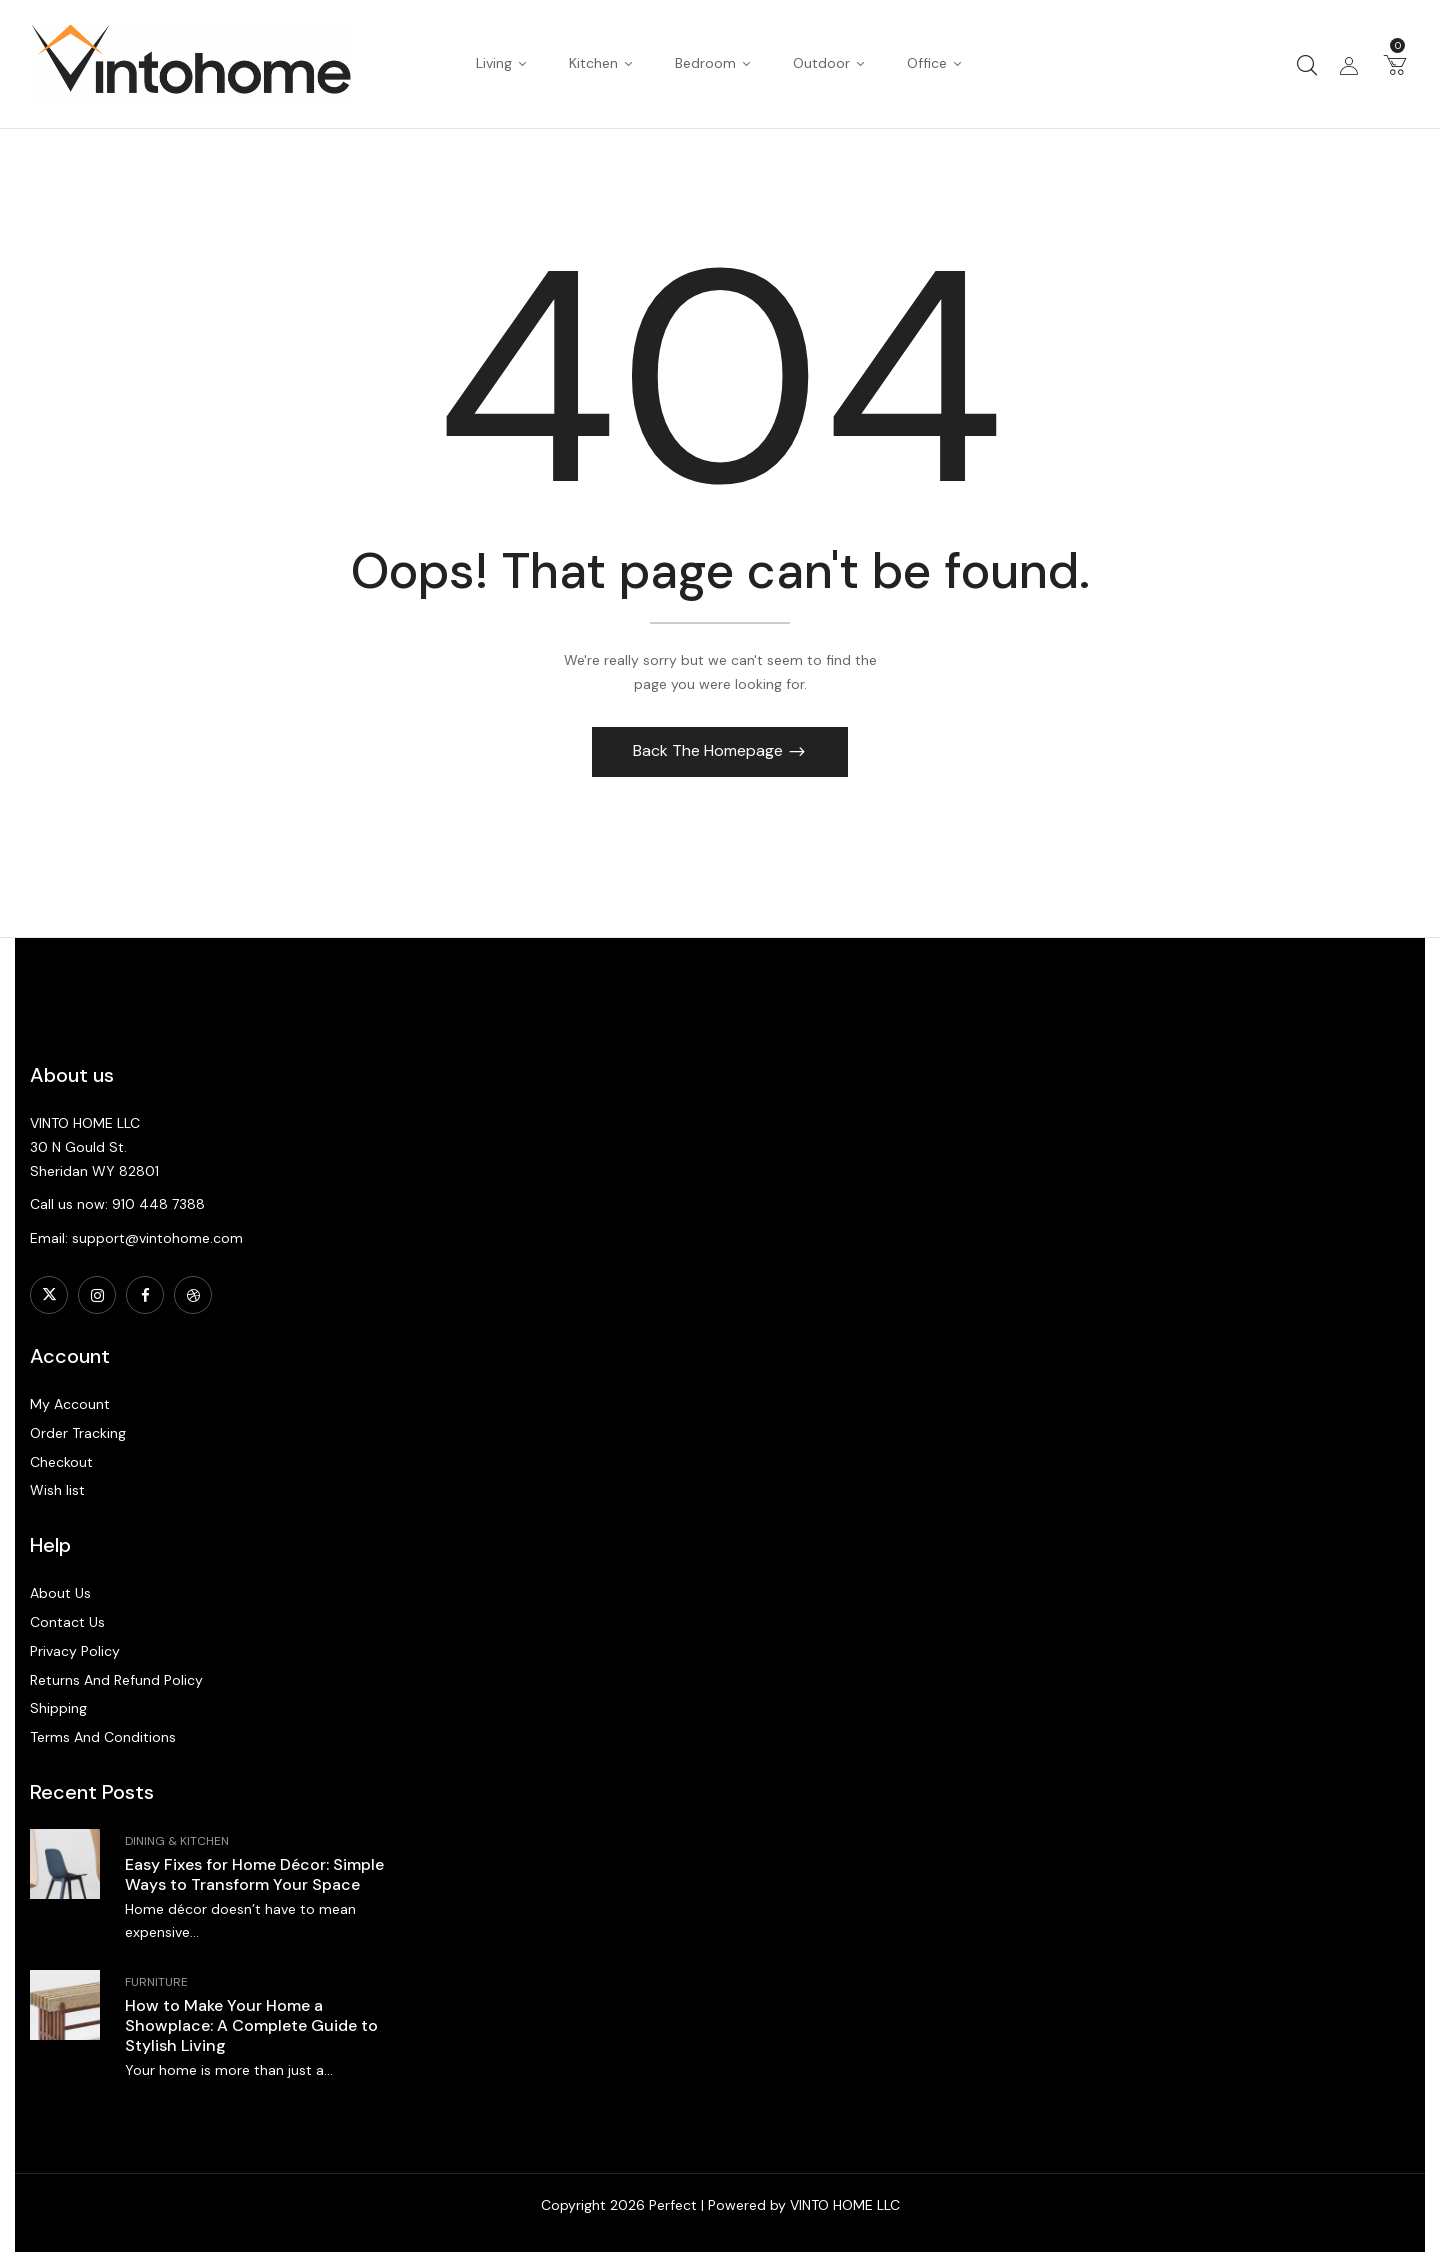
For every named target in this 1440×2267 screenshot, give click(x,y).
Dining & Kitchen (177, 1841)
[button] (1395, 64)
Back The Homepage (710, 750)
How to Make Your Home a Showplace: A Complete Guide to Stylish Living (251, 2025)
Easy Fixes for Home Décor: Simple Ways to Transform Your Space (254, 1874)
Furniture (156, 1982)
